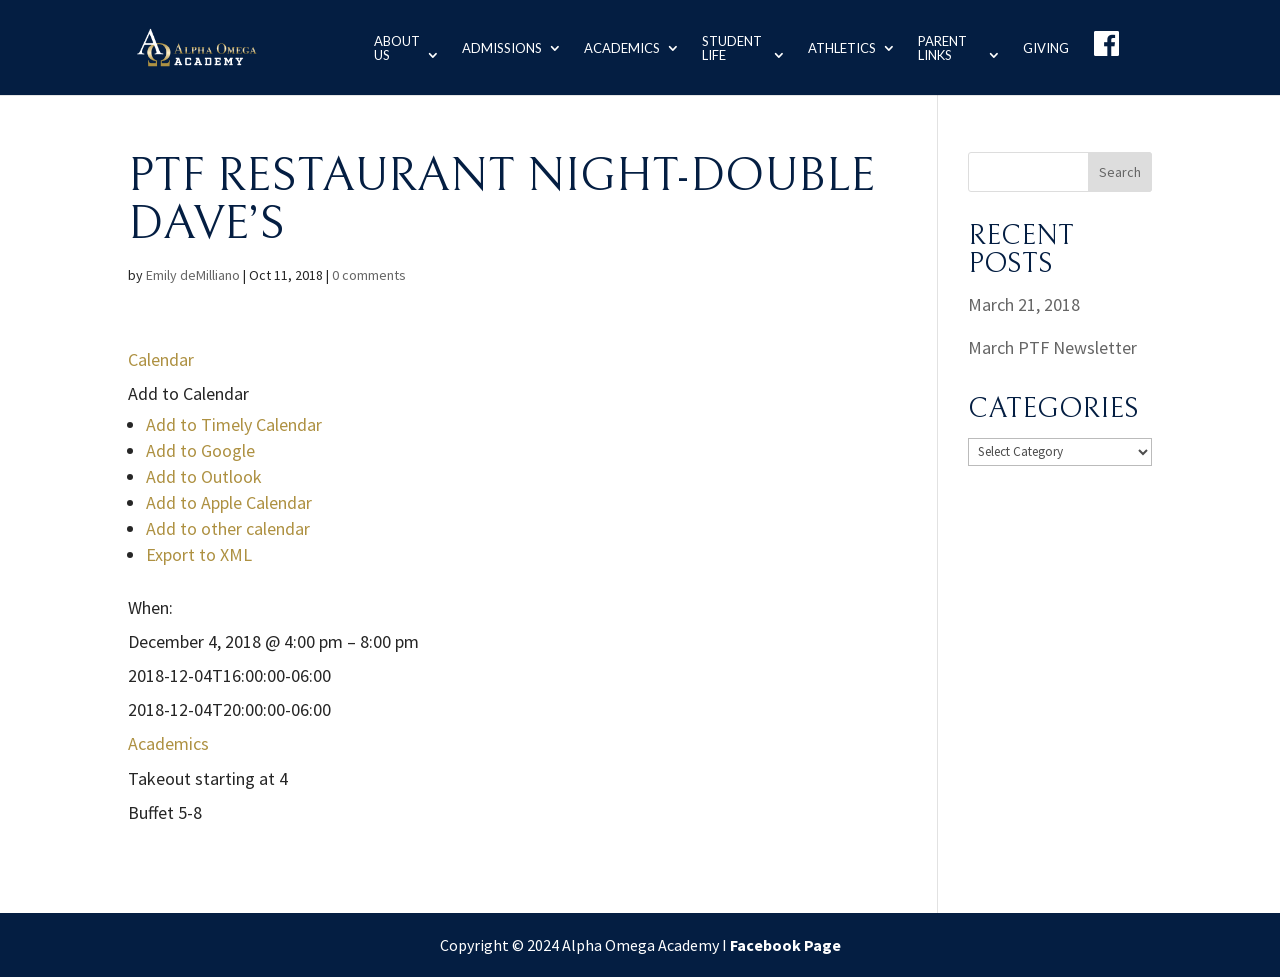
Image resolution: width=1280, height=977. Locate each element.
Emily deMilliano (193, 275)
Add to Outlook (204, 476)
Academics (618, 47)
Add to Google (200, 450)
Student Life (728, 47)
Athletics (840, 47)
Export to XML (199, 554)
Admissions (498, 47)
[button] (188, 393)
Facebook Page (785, 945)
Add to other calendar (228, 528)
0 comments (369, 275)
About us (391, 47)
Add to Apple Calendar (229, 502)
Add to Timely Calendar (234, 424)
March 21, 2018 (1024, 304)
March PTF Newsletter (1052, 347)
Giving (1046, 47)
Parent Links (940, 47)
